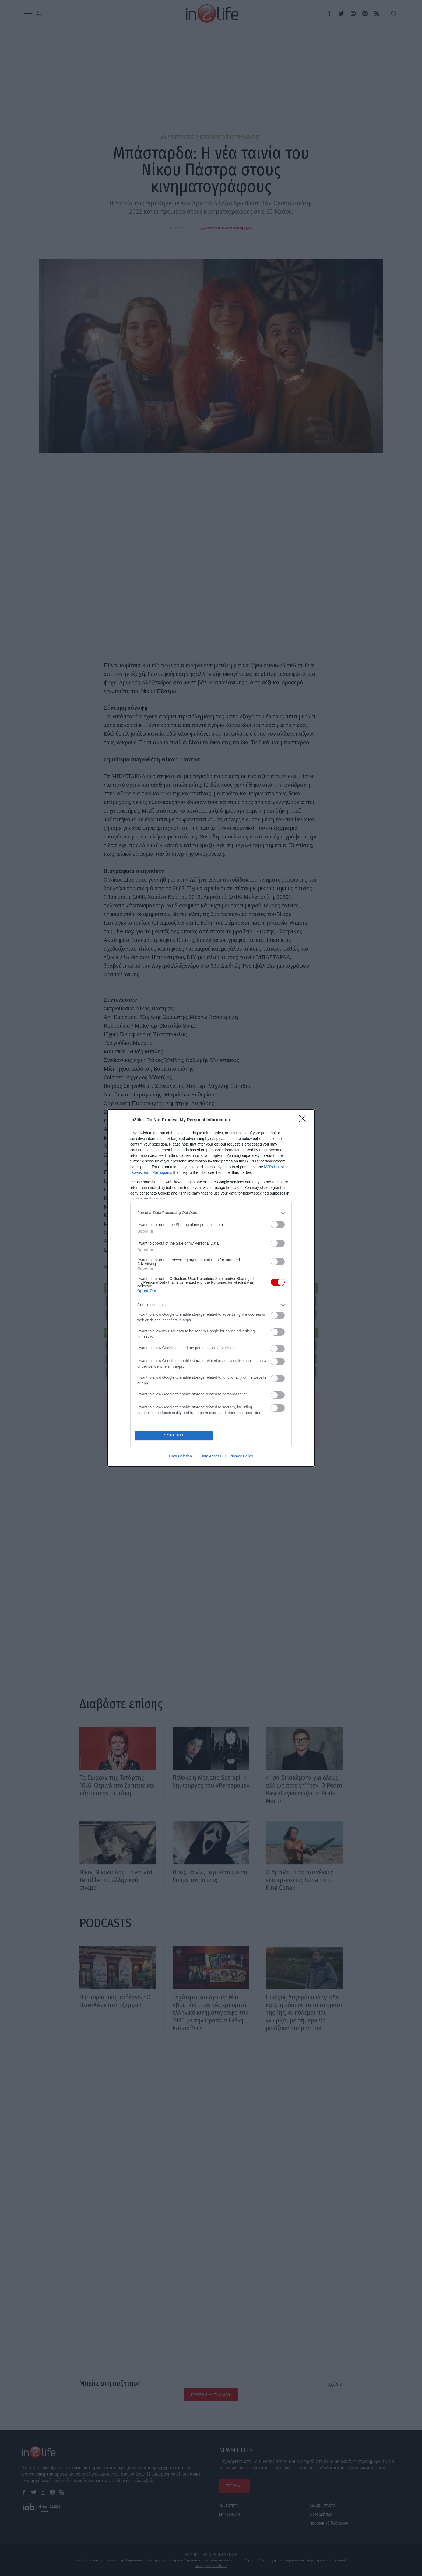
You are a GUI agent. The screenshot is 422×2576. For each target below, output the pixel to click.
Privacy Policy (241, 1456)
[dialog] (211, 1288)
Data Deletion (180, 1456)
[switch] (278, 1224)
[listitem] (211, 1212)
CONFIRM (174, 1435)
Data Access (210, 1456)
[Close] (304, 1120)
